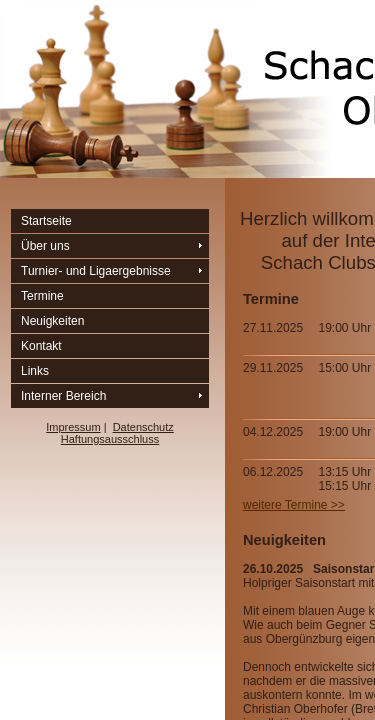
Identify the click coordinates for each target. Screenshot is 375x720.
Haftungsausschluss (110, 439)
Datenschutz (143, 427)
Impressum (73, 427)
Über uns (45, 246)
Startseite (46, 221)
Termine (42, 296)
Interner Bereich (63, 396)
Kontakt (41, 346)
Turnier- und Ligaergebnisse (96, 271)
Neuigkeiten (52, 321)
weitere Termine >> (294, 505)
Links (35, 371)
